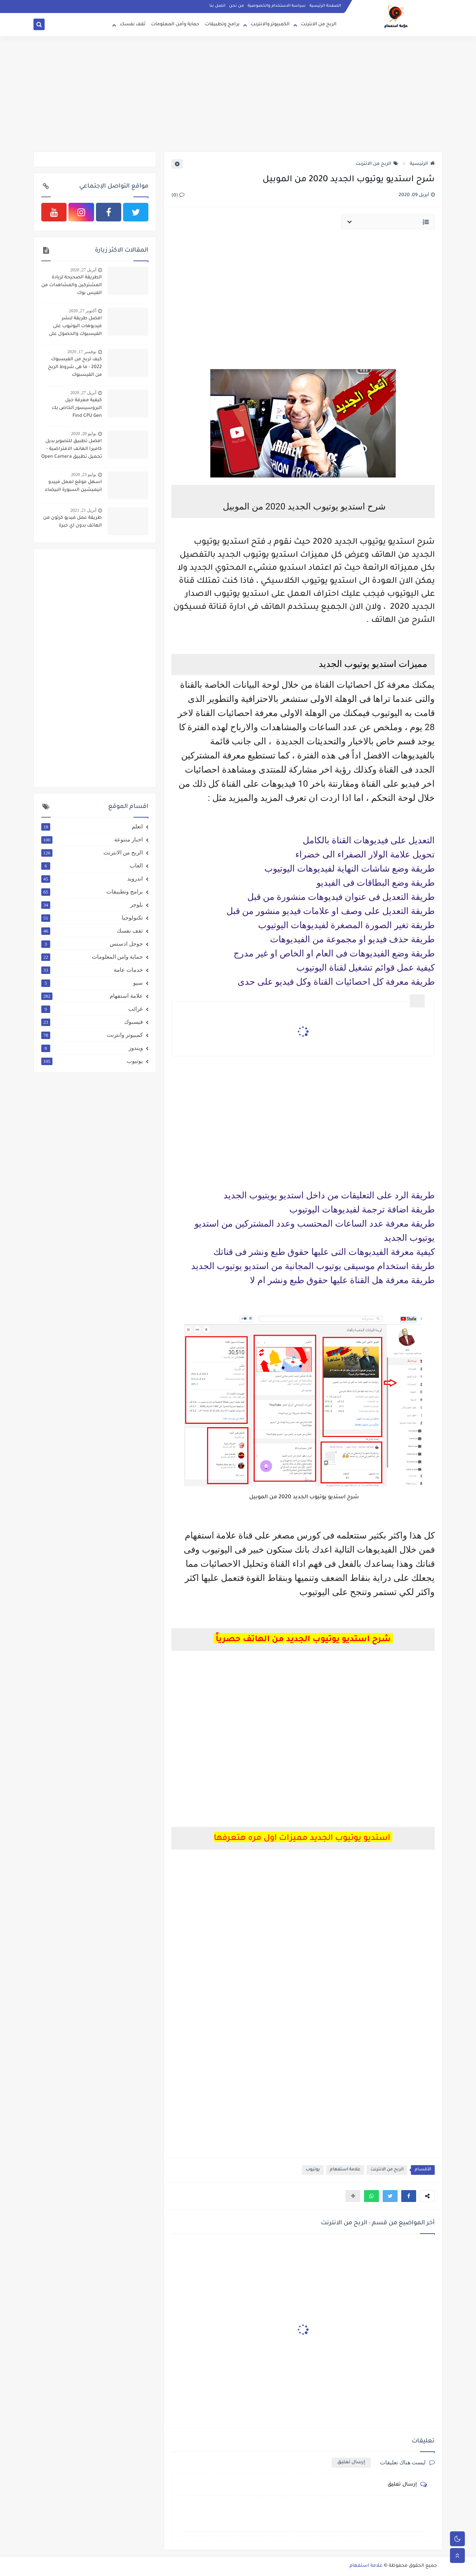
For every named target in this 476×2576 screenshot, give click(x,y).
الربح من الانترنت (319, 24)
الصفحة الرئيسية (325, 6)
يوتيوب (313, 2169)
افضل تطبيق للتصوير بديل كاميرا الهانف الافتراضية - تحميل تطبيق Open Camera (71, 449)
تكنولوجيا (92, 917)
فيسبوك (92, 1022)
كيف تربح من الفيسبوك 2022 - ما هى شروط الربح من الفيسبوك (75, 367)
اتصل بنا (217, 6)
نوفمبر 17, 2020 (81, 351)
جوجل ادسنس (92, 943)
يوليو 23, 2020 (83, 474)
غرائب (92, 1009)
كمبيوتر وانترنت (92, 1035)
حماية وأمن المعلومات (175, 24)
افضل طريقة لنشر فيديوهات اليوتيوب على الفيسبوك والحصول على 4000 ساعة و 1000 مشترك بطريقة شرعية (72, 327)
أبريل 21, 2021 (83, 510)
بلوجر (92, 904)
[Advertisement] (238, 94)
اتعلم (92, 826)
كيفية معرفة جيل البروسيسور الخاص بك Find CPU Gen (77, 408)
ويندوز (92, 1048)
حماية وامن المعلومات (92, 956)
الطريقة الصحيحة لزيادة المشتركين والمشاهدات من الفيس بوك (71, 285)
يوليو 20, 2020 (83, 433)
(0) (177, 195)
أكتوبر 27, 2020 (82, 310)
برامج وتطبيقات (222, 24)
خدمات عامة (92, 969)
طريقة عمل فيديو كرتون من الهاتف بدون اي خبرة (72, 521)
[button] (408, 2196)
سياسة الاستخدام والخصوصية (277, 6)
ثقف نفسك (132, 24)
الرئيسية (422, 164)
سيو (92, 982)
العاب (92, 865)
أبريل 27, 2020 (83, 269)
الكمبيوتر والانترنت (270, 24)
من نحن (236, 6)
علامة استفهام (345, 2169)
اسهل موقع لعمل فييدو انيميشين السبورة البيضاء (73, 486)
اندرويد (92, 878)
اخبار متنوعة (92, 839)
